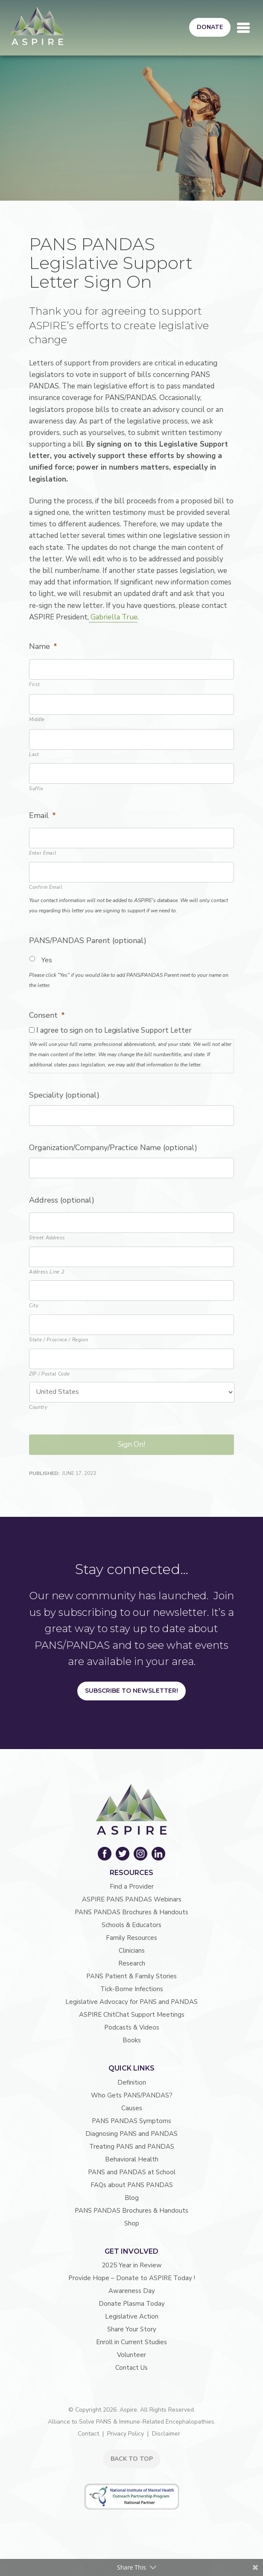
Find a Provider (132, 1886)
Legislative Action (131, 2316)
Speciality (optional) (64, 1095)
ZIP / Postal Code (49, 1374)
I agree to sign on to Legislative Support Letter (114, 1030)
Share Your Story (131, 2329)
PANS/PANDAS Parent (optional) (87, 941)
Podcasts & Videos (131, 2027)
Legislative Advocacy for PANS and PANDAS (131, 2002)
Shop (131, 2223)
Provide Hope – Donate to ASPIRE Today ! (131, 2278)
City (34, 1306)
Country (38, 1407)
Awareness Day (131, 2291)
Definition (131, 2082)
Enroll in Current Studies (131, 2342)
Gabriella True (113, 617)
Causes (131, 2108)
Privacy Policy (125, 2434)
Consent (47, 1015)
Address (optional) (61, 1200)
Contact (88, 2434)
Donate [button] (210, 27)
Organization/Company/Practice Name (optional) (113, 1148)
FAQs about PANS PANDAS (132, 2185)
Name (43, 646)
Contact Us (131, 2367)
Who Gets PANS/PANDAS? (131, 2095)
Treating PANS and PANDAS (131, 2146)
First (34, 684)
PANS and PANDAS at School (131, 2172)
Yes (46, 960)
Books (132, 2040)
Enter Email (42, 853)
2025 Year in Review (132, 2265)
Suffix (36, 789)
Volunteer (131, 2355)
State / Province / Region (58, 1340)
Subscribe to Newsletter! (131, 1690)
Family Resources (131, 1937)
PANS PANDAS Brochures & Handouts (131, 1912)
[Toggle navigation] (243, 27)
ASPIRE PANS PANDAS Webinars (131, 1899)
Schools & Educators (131, 1925)
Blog (132, 2197)
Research (131, 1963)
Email (42, 816)
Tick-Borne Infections (131, 1989)
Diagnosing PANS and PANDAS (131, 2133)
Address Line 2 (46, 1272)
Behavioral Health (131, 2159)
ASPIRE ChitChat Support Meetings (131, 2014)
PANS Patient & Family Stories (131, 1976)
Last (34, 754)
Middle (37, 719)
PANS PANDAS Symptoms (131, 2121)
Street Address (46, 1238)
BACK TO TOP (132, 2459)
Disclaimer (166, 2434)
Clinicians (132, 1950)
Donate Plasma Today (132, 2303)
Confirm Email (45, 887)
